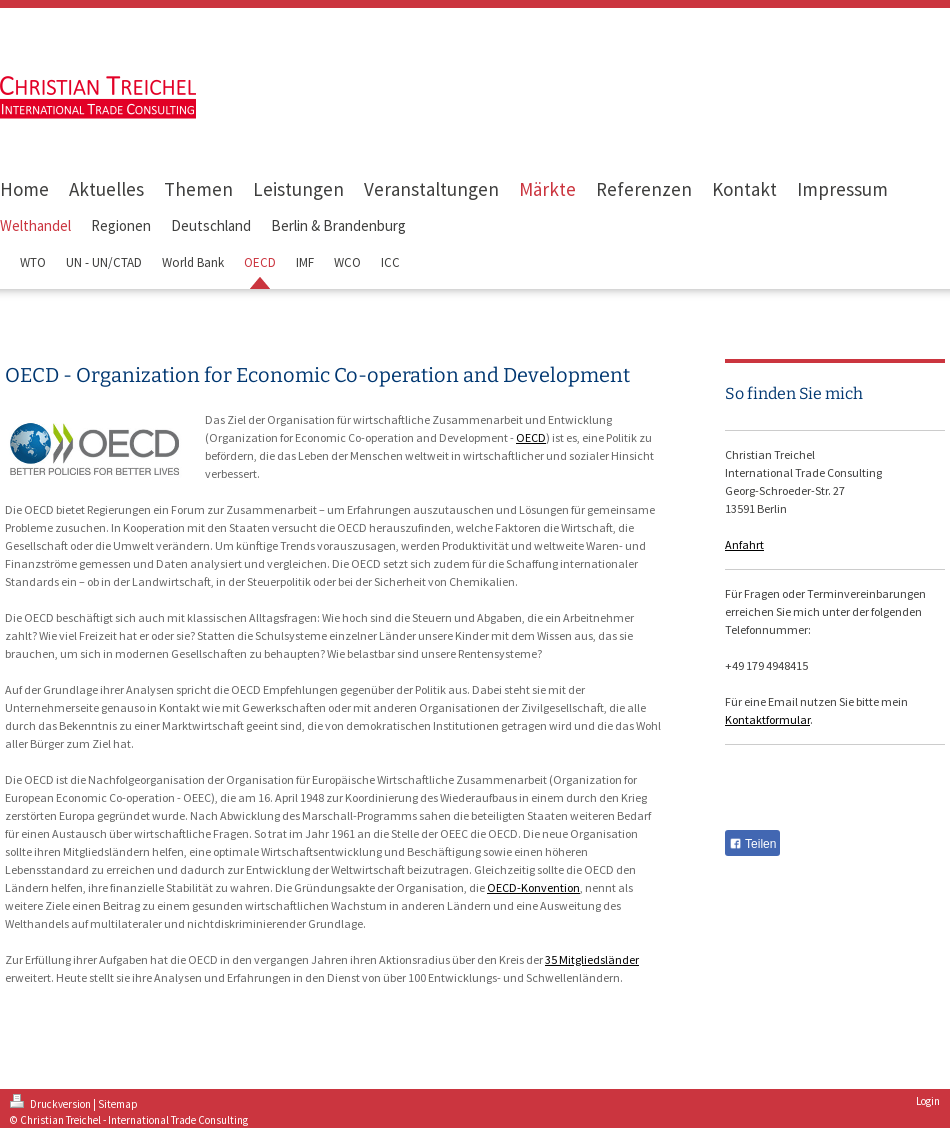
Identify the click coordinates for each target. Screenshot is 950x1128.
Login (928, 1101)
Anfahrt (744, 544)
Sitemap (118, 1104)
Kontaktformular (767, 719)
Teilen (752, 844)
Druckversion (51, 1104)
